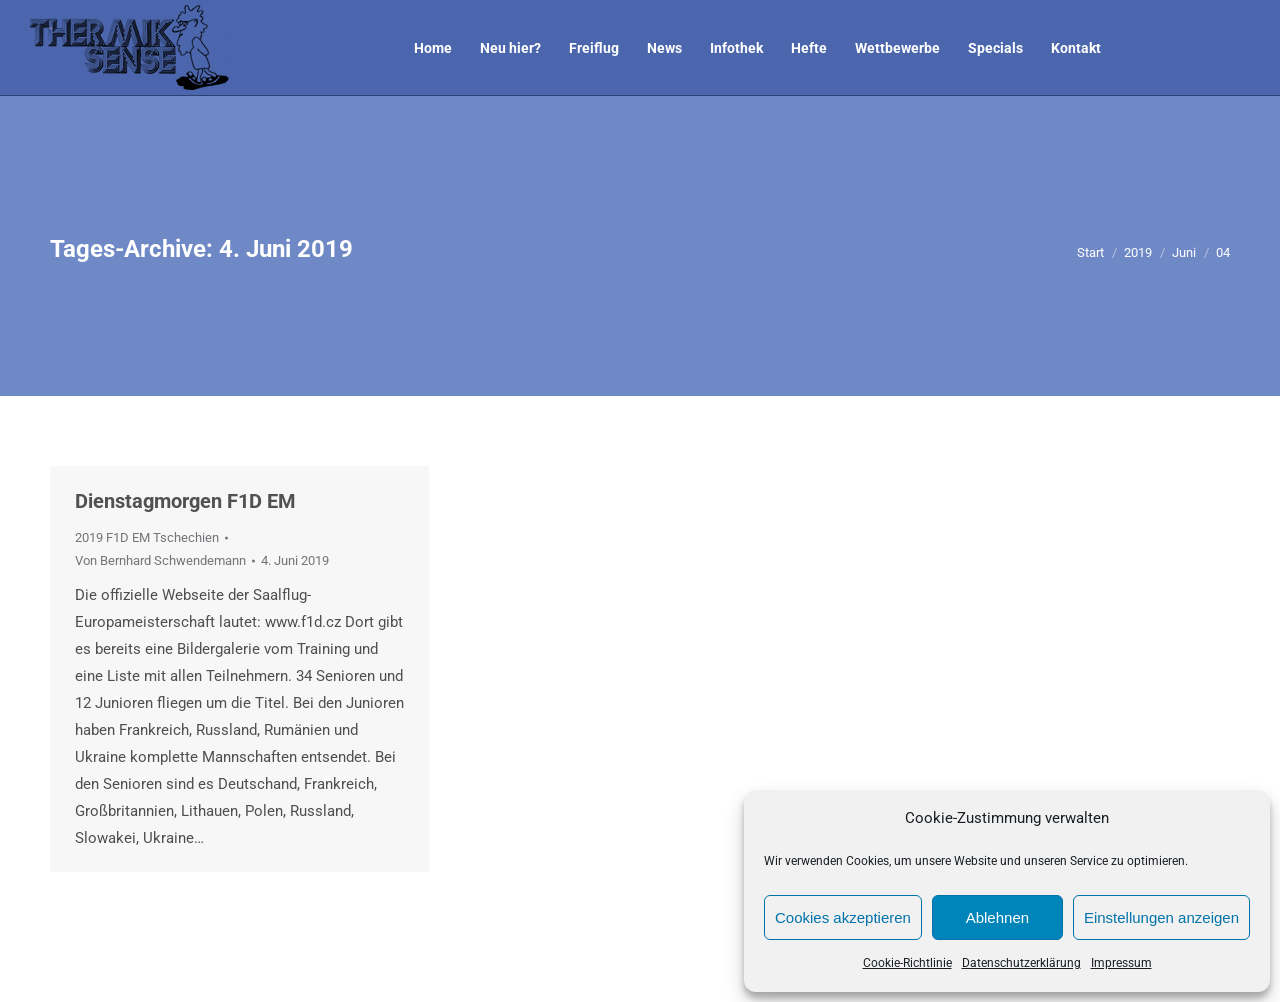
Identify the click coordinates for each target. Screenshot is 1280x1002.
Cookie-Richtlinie (907, 963)
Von (160, 560)
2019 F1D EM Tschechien (147, 537)
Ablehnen (997, 917)
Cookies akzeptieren (843, 917)
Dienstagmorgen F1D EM (185, 501)
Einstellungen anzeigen (1161, 917)
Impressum (1121, 963)
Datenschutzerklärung (1021, 963)
